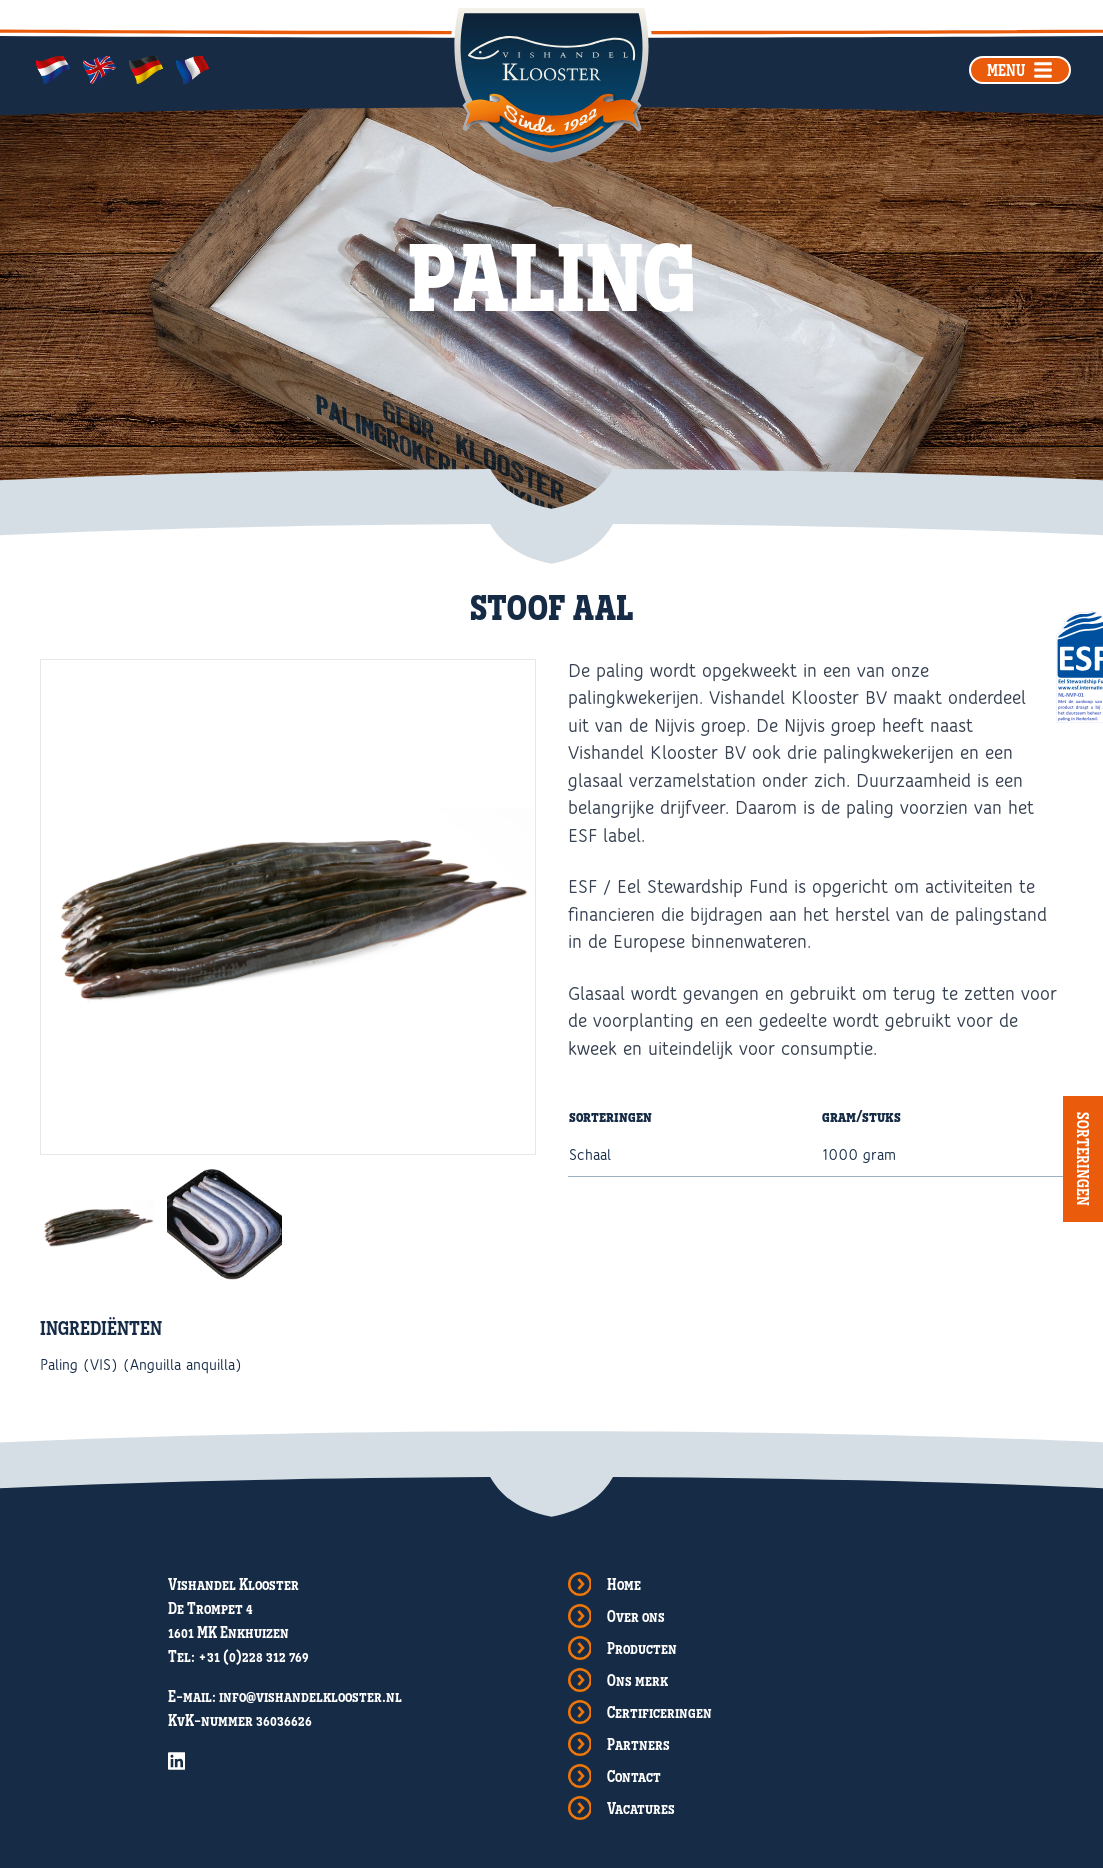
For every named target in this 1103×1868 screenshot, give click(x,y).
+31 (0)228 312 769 (253, 1656)
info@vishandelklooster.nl (310, 1696)
